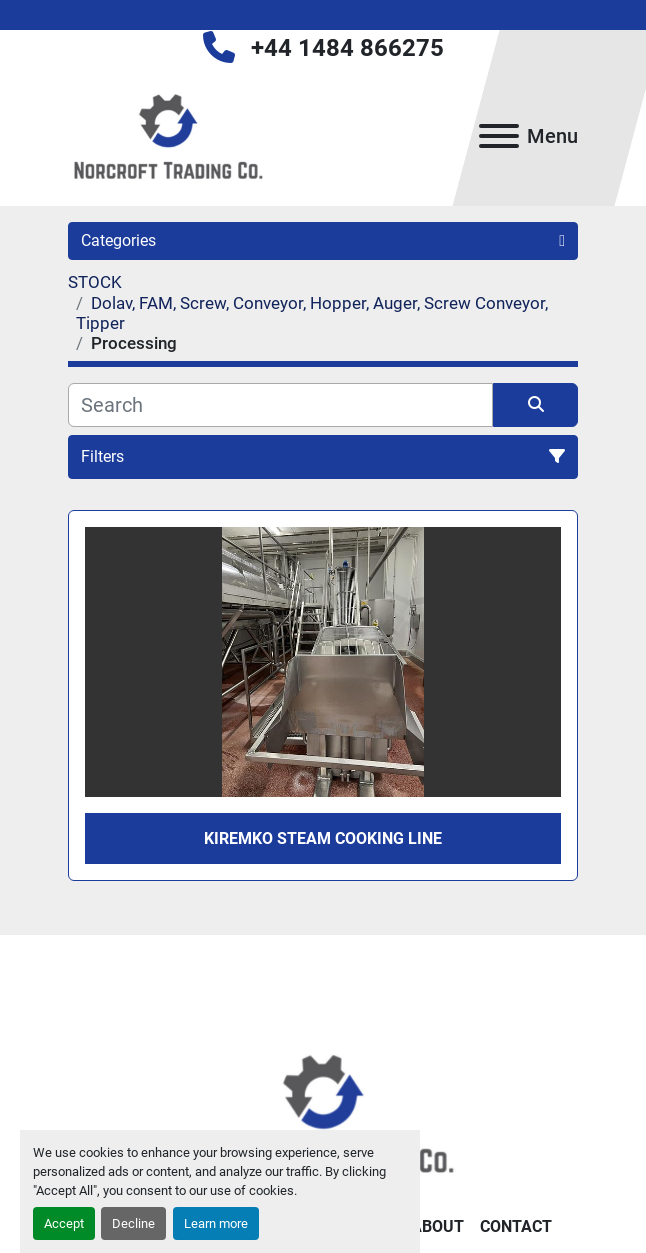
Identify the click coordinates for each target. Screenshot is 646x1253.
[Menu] (499, 136)
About (437, 1226)
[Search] (280, 405)
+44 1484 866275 (347, 48)
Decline (133, 1223)
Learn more (216, 1223)
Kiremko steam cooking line (323, 838)
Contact (516, 1226)
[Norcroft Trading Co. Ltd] (323, 1111)
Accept (64, 1223)
